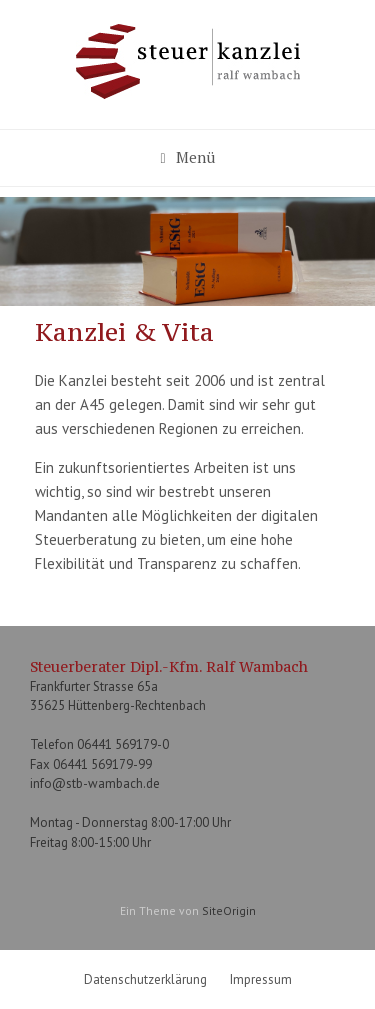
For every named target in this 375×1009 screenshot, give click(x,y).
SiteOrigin (229, 910)
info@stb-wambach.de (95, 783)
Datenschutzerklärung (145, 979)
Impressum (261, 979)
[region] (187, 251)
